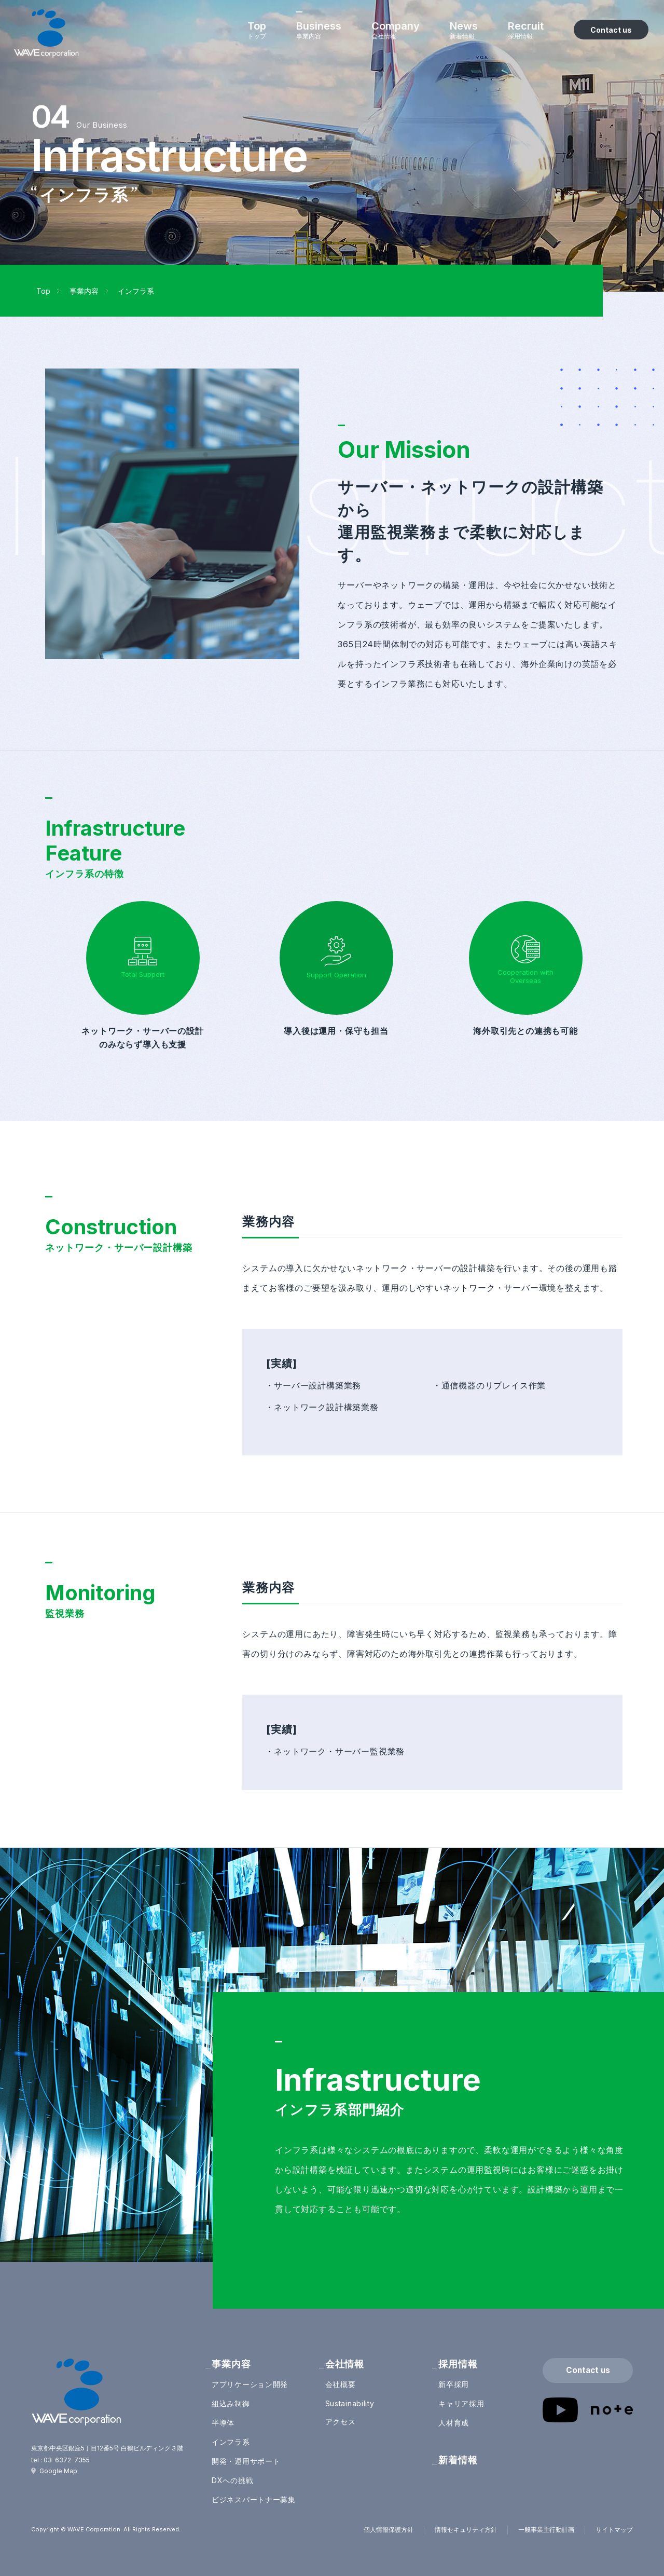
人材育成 (453, 2422)
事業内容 (84, 291)
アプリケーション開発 (250, 2384)
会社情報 (345, 2364)
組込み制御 (231, 2403)
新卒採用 (453, 2384)
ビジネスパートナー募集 (254, 2499)
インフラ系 (231, 2441)
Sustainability (350, 2403)
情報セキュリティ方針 (466, 2529)
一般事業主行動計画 (546, 2529)
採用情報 (458, 2364)
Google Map (58, 2471)
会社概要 (340, 2384)
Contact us (587, 2370)
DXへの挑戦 (232, 2480)
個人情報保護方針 (388, 2529)
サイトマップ (614, 2529)
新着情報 (458, 2460)
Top (43, 291)
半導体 (223, 2422)
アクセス (340, 2421)
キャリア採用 (461, 2403)
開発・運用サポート (246, 2461)
